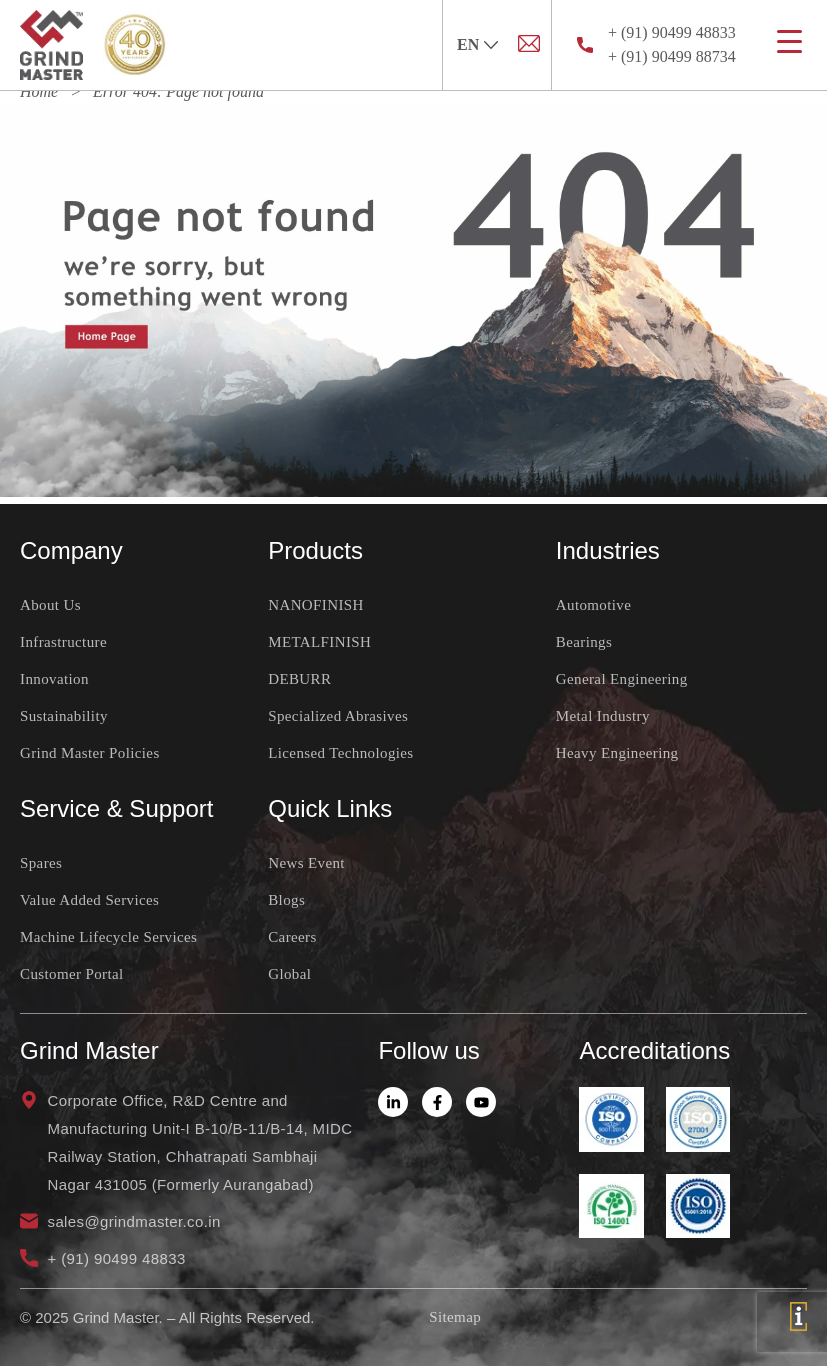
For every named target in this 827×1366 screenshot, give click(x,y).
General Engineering (622, 679)
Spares (41, 863)
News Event (306, 863)
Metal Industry (603, 716)
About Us (50, 605)
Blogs (286, 900)
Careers (292, 937)
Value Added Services (89, 900)
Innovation (54, 679)
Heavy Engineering (617, 753)
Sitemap (455, 1317)
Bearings (584, 642)
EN (468, 44)
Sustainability (64, 716)
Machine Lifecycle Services (108, 937)
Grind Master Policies (90, 753)
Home (39, 91)
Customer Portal (72, 974)
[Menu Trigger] (789, 41)
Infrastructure (63, 642)
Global (289, 974)
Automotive (593, 605)
